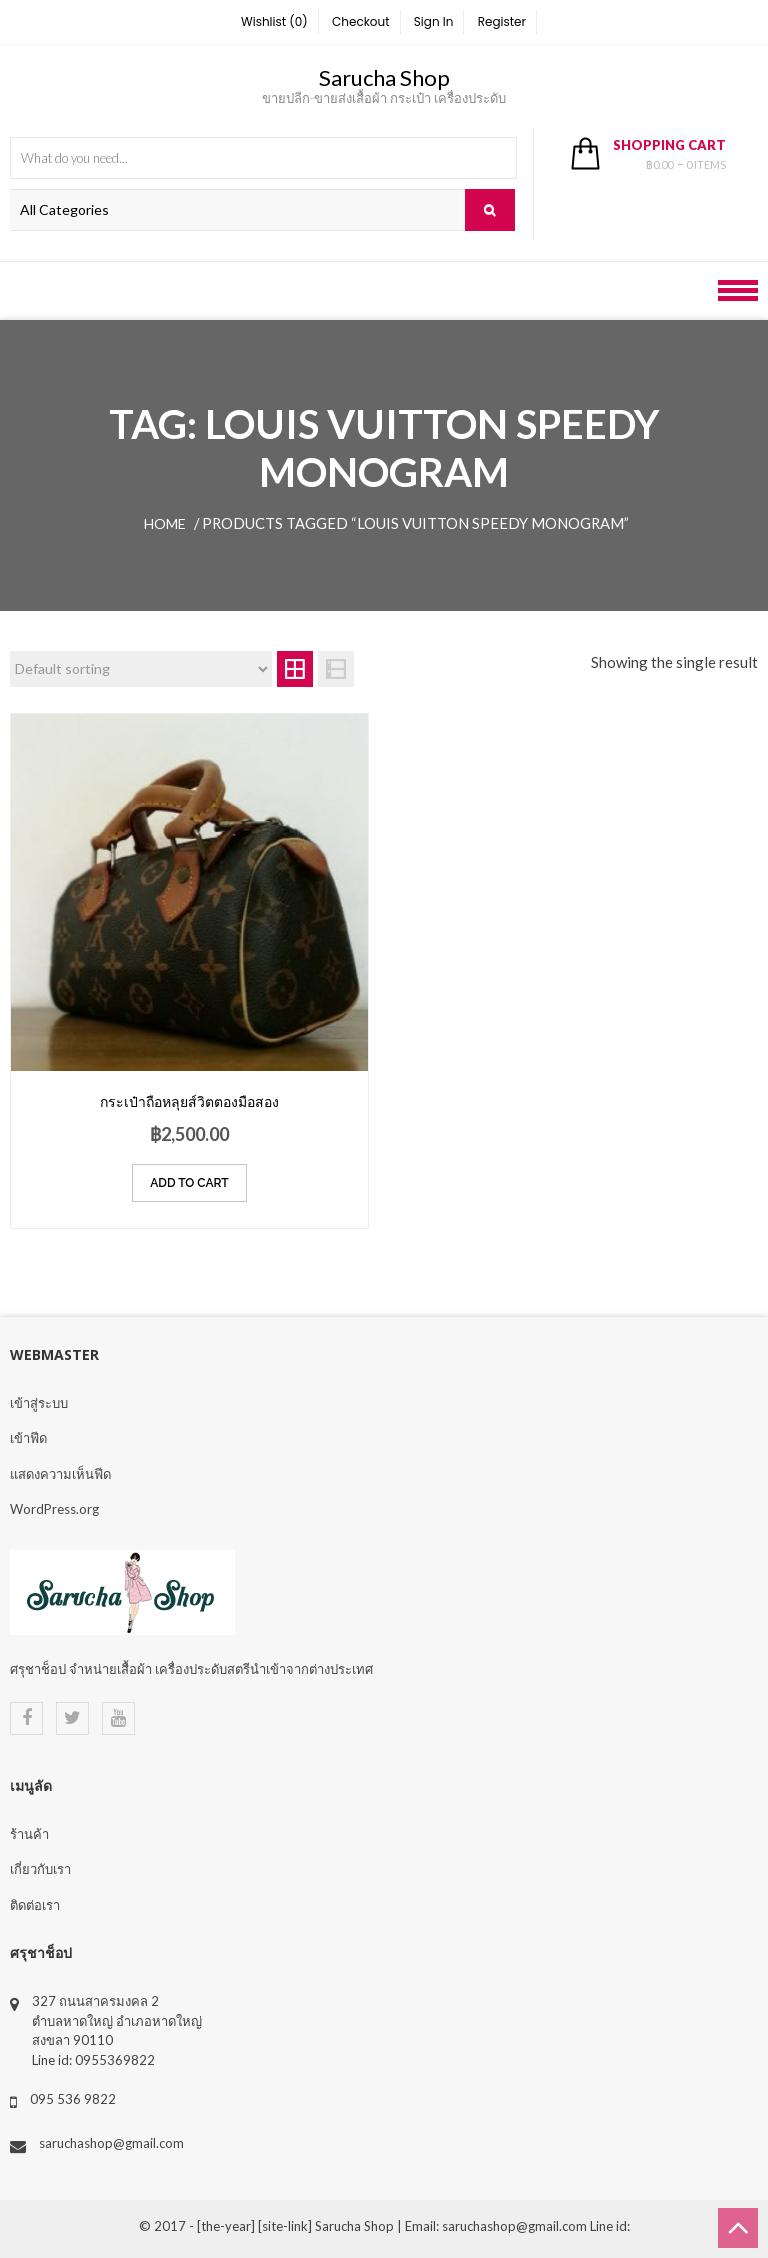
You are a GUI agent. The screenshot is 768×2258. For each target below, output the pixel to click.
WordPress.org (54, 1509)
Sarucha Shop (384, 77)
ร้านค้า (29, 1834)
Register (502, 21)
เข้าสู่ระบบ (39, 1403)
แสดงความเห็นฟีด (60, 1474)
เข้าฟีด (28, 1438)
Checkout (361, 21)
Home (165, 523)
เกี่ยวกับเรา (40, 1869)
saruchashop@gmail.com (111, 2143)
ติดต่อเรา (35, 1905)
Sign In (434, 21)
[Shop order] (141, 669)
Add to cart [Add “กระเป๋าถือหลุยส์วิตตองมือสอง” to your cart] (189, 1183)
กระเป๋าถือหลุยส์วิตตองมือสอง (189, 1101)
